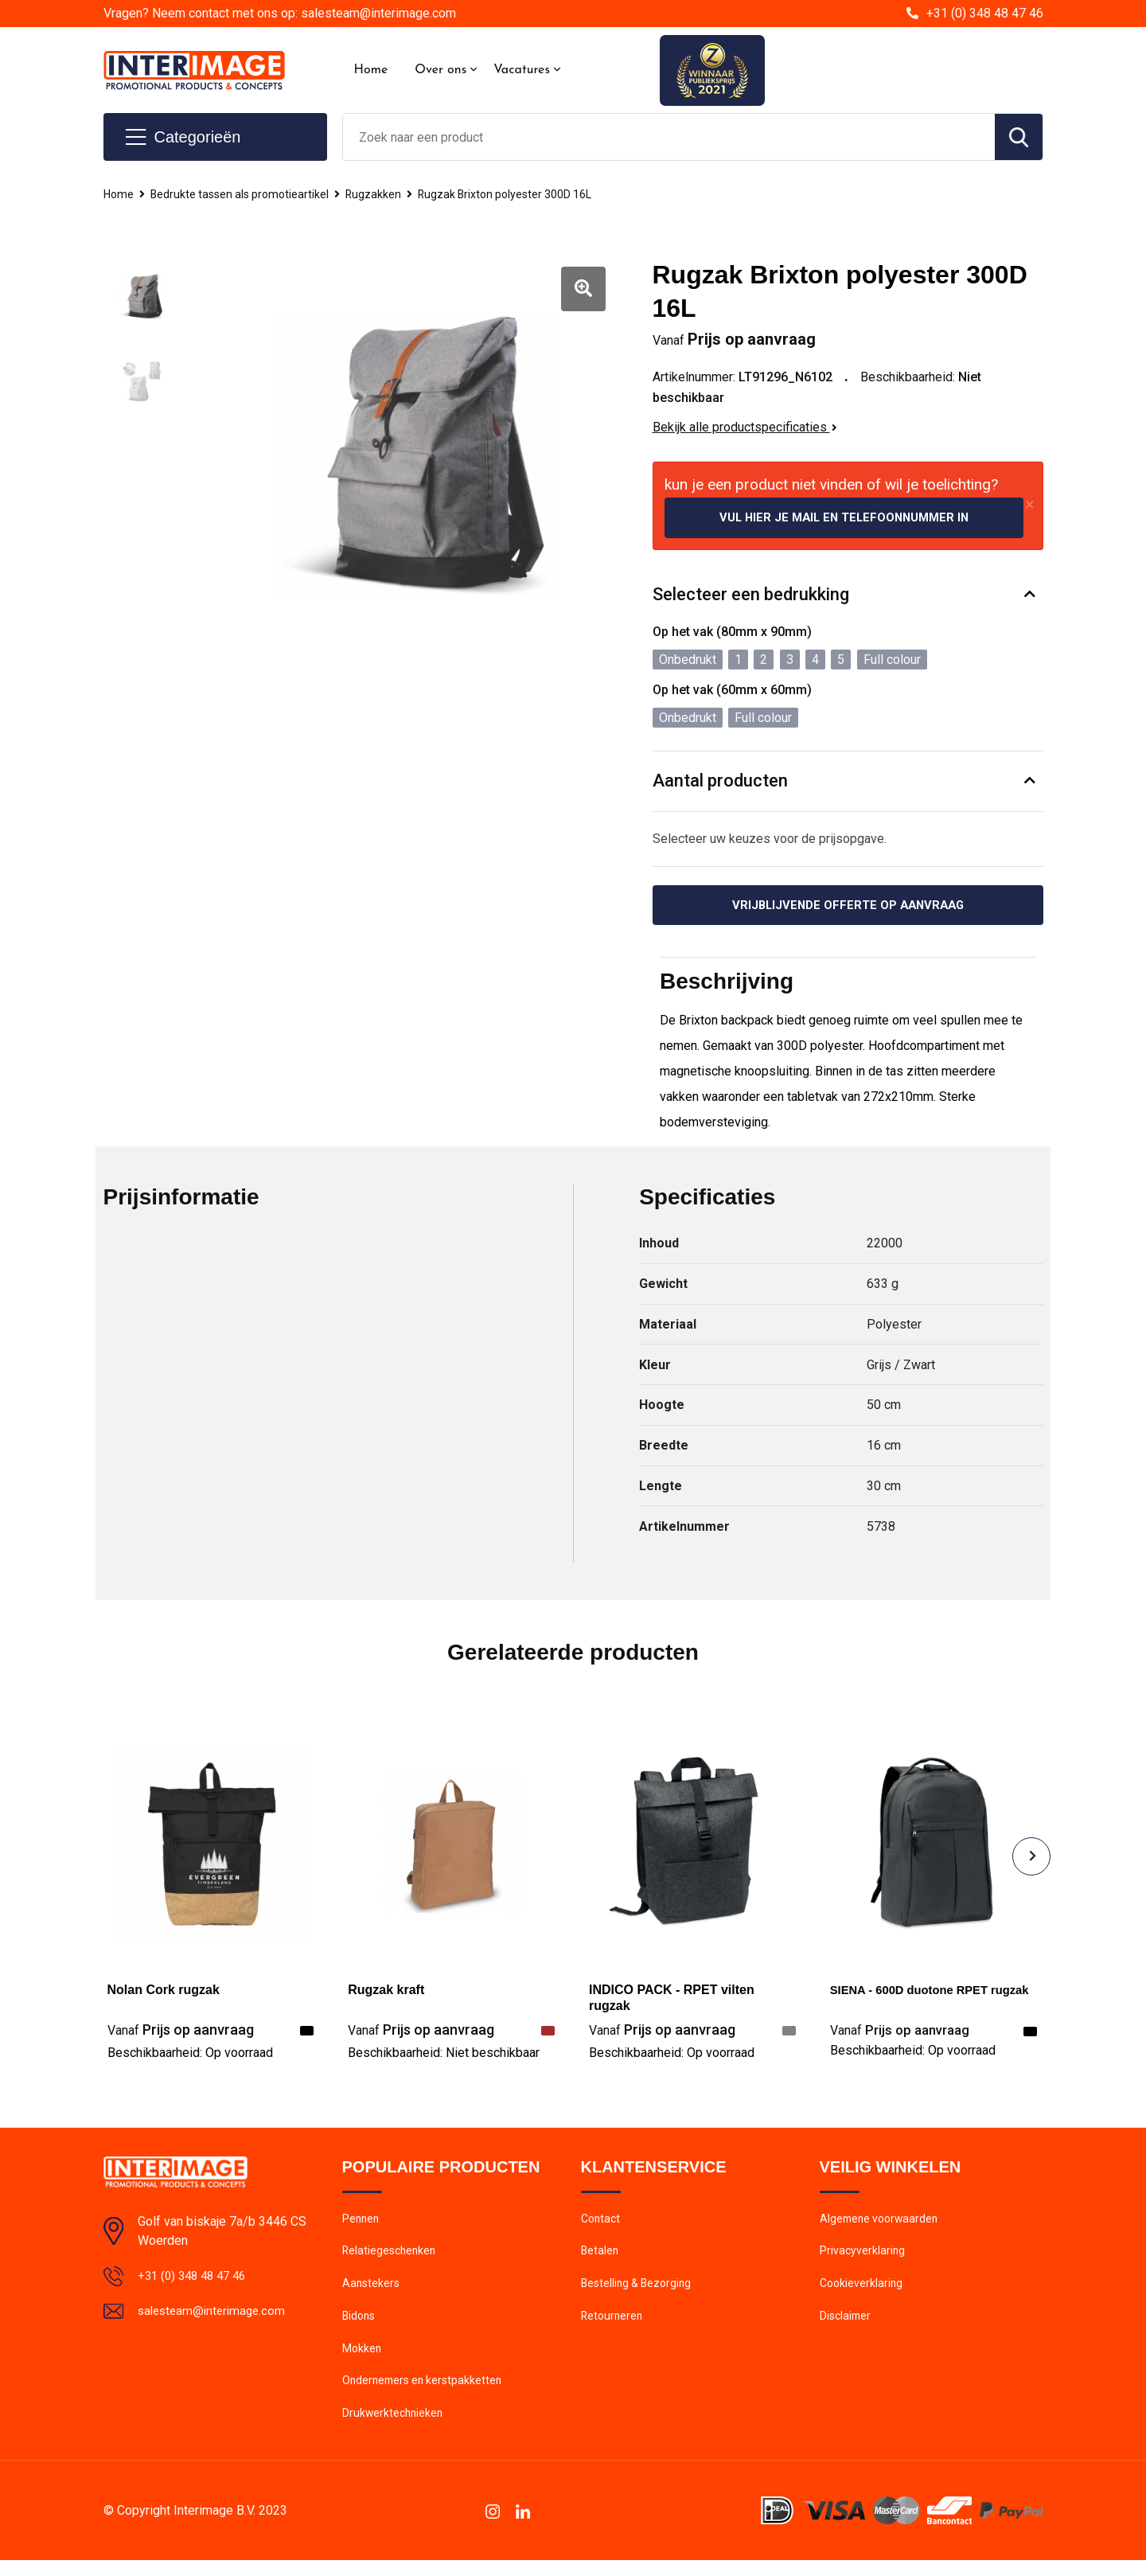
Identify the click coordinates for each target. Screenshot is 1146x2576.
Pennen (361, 2223)
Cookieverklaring (863, 2292)
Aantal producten (720, 782)
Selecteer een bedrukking (751, 596)
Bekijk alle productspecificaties (745, 427)
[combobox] (669, 137)
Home (371, 70)
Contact (602, 2223)
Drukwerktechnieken (394, 2429)
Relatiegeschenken (391, 2257)
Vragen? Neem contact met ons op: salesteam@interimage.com (279, 13)
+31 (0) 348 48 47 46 (984, 13)
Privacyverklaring (863, 2257)
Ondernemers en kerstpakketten (425, 2394)
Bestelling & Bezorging (639, 2292)
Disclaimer (847, 2326)
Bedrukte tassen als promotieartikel (245, 194)
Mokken (362, 2360)
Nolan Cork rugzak (163, 1993)
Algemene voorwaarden (882, 2223)
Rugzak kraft (386, 1993)
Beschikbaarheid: (190, 2055)
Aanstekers (372, 2292)
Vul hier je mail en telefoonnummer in (843, 517)
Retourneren (613, 2326)
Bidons (360, 2326)
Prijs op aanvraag (180, 2032)
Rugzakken (384, 194)
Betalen (600, 2257)
